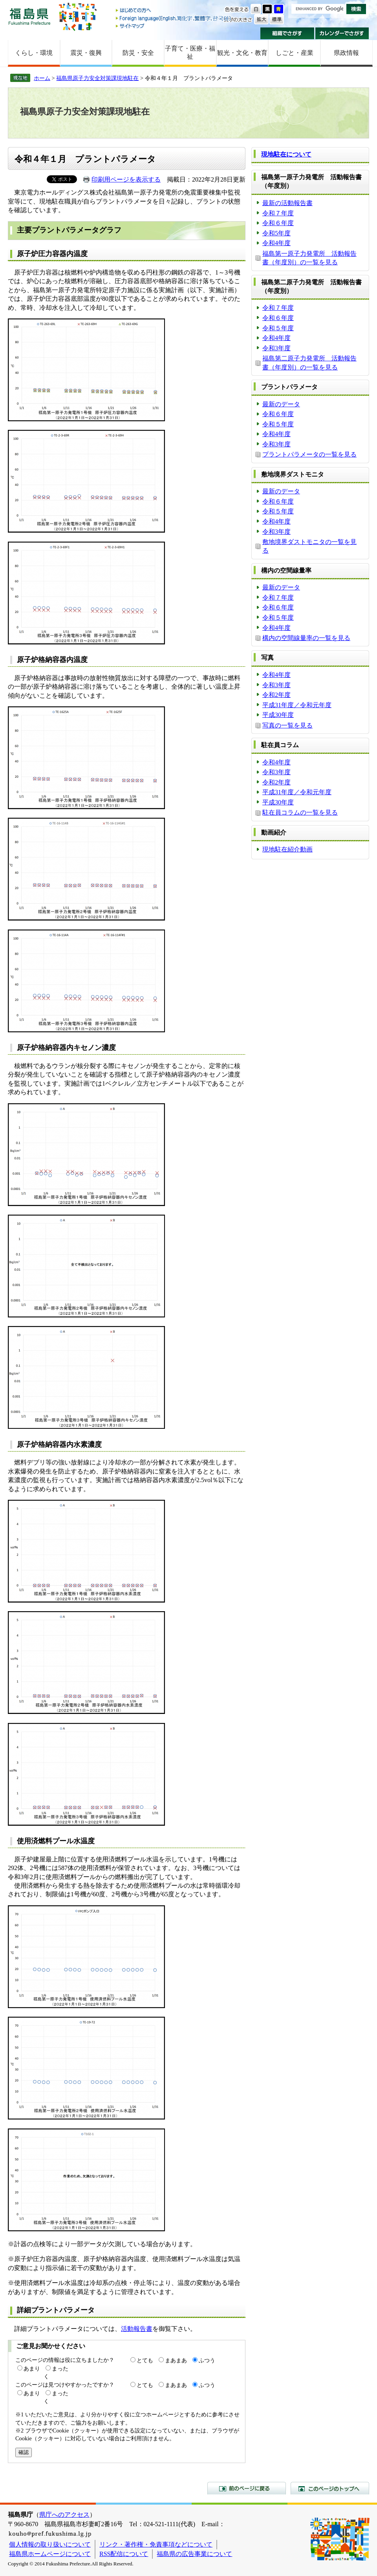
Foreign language (174, 18)
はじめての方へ (174, 11)
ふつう (207, 2360)
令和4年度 (276, 243)
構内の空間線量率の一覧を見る (306, 638)
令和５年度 (278, 328)
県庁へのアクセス (64, 2514)
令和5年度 (276, 233)
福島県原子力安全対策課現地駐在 (97, 78)
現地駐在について (286, 154)
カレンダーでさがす (342, 33)
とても (145, 2360)
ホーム (42, 78)
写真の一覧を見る (287, 725)
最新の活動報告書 (287, 203)
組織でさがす (287, 33)
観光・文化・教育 (242, 52)
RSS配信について (123, 2554)
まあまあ (176, 2360)
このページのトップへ (330, 2488)
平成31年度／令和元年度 (296, 705)
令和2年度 (276, 694)
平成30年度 (278, 714)
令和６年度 (278, 223)
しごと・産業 (294, 52)
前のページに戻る (246, 2488)
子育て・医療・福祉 (190, 52)
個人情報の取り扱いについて (50, 2544)
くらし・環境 (34, 52)
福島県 (29, 16)
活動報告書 (136, 2328)
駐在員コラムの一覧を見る (300, 812)
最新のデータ (281, 404)
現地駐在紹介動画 (287, 849)
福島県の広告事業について (194, 2554)
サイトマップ (174, 25)
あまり (32, 2368)
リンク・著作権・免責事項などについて (155, 2544)
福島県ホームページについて (50, 2554)
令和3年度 (276, 348)
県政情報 (346, 52)
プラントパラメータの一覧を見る (309, 454)
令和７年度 (278, 213)
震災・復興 (86, 52)
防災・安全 (138, 52)
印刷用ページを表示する (126, 179)
